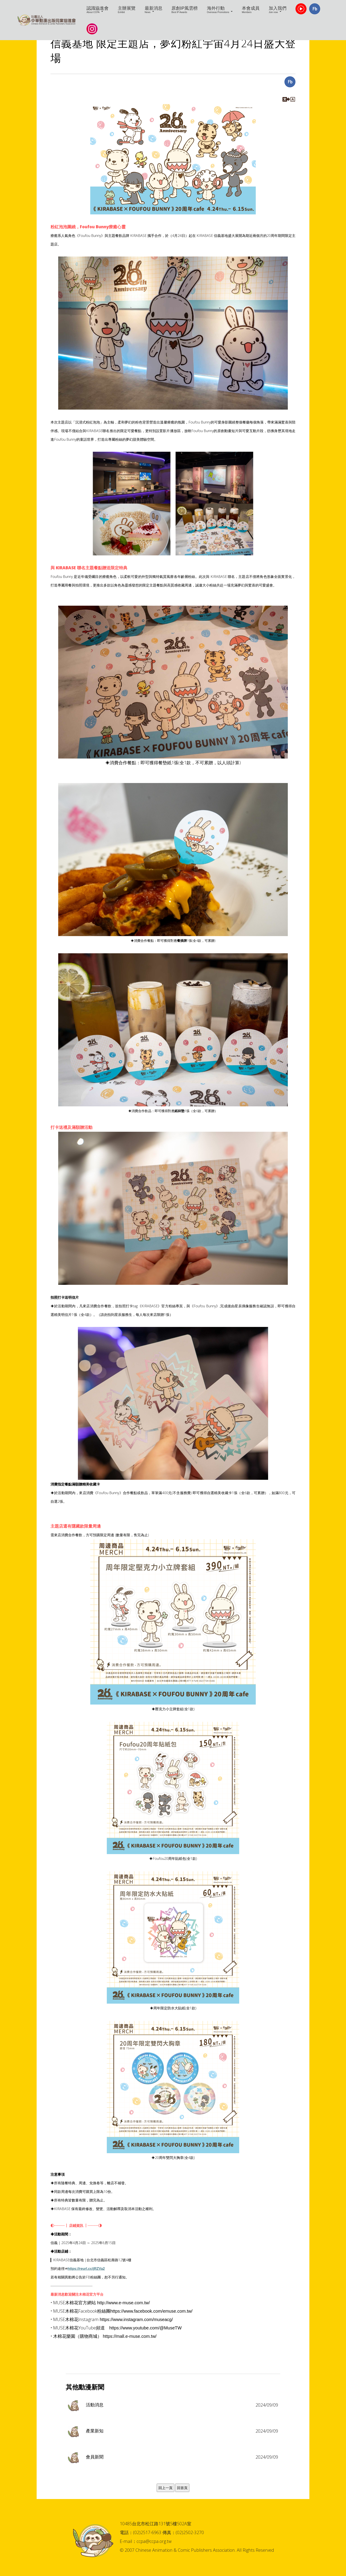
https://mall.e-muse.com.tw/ (129, 2336)
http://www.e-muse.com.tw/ (123, 2302)
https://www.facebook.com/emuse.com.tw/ (151, 2311)
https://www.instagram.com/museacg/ (136, 2319)
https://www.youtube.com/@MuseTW (145, 2327)
